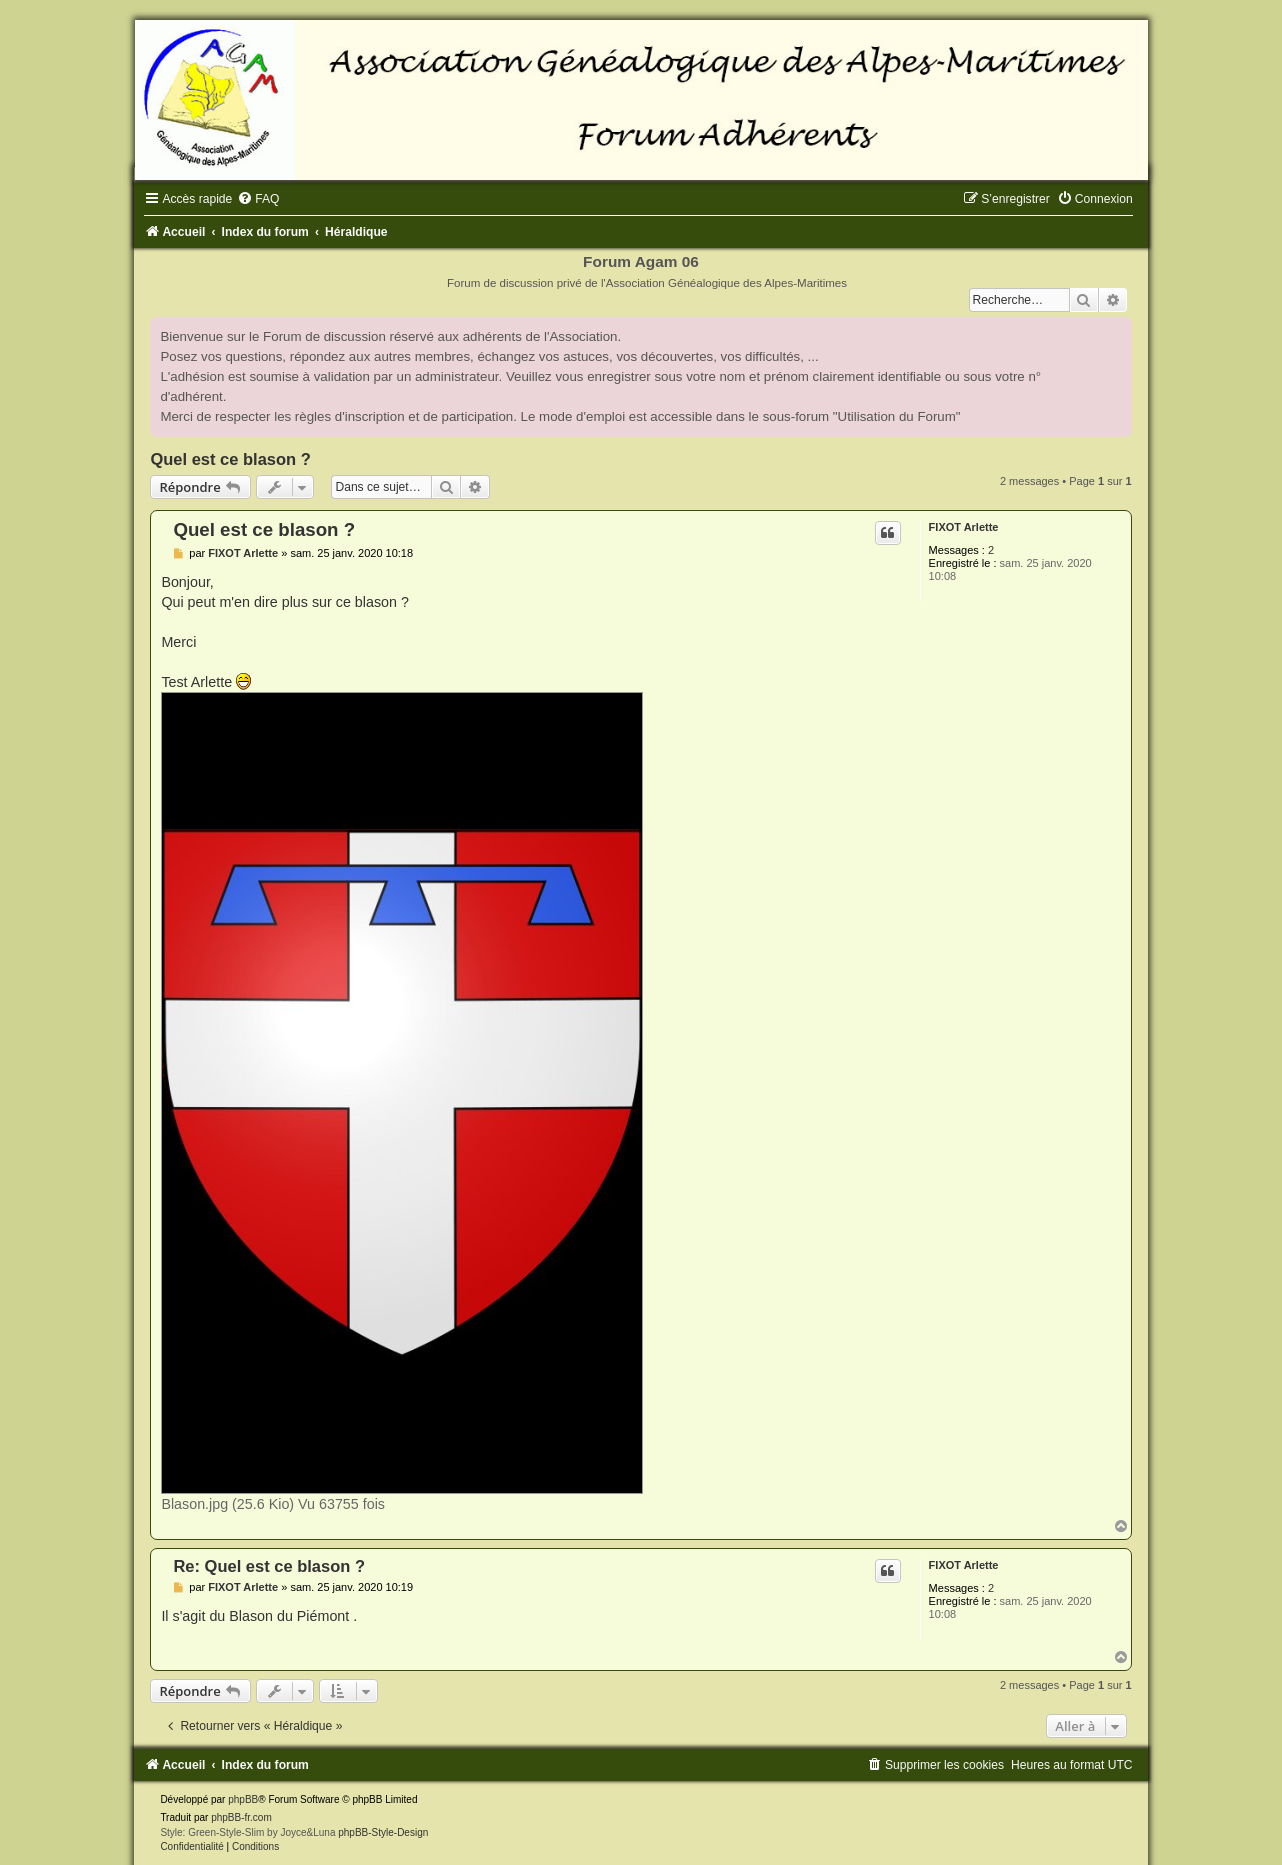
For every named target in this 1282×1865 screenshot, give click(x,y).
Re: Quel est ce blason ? (269, 1566)
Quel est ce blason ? (230, 459)
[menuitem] (258, 199)
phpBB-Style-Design (383, 1832)
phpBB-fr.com (241, 1817)
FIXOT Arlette (964, 527)
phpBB (243, 1799)
